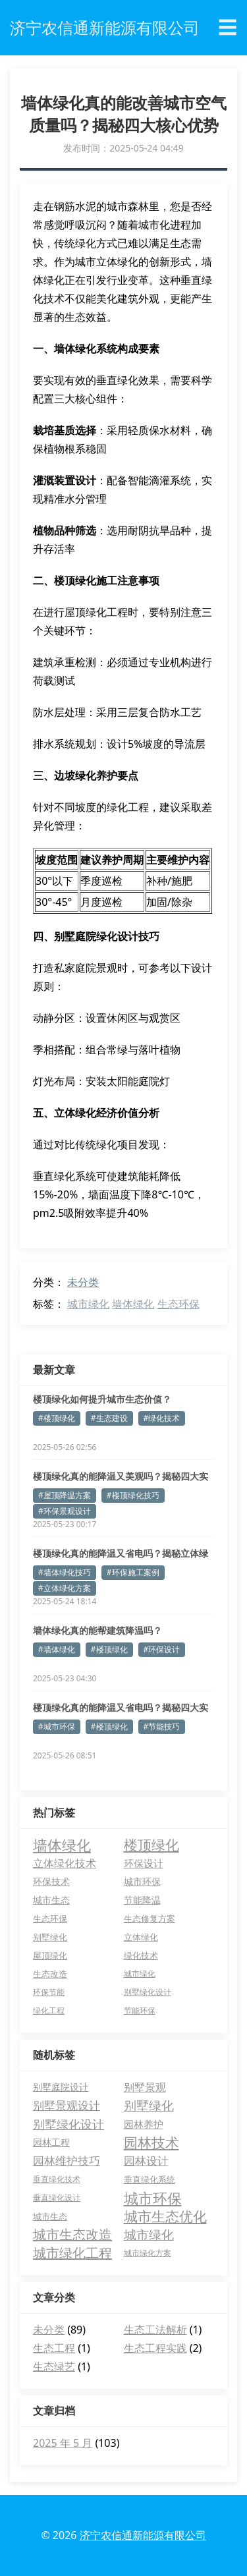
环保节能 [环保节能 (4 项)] (49, 1992)
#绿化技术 (162, 1418)
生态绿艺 (54, 2366)
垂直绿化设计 (56, 2197)
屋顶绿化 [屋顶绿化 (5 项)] (50, 1955)
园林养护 (143, 2124)
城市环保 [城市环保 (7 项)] (142, 1881)
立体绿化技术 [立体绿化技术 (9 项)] (64, 1863)
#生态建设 (109, 1418)
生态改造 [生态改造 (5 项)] (50, 1974)
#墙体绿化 (56, 1649)
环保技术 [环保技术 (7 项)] (51, 1881)
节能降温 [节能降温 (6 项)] (142, 1899)
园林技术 (151, 2142)
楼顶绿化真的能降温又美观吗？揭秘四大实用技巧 (120, 1476)
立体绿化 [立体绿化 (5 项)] (141, 1937)
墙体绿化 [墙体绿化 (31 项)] (62, 1844)
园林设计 (146, 2160)
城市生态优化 (165, 2216)
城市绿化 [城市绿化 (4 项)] (139, 1973)
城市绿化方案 (147, 2252)
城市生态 (50, 2216)
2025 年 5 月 (62, 2443)
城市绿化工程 (72, 2253)
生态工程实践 (155, 2348)
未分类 (83, 1282)
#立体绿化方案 (64, 1588)
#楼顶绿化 (56, 1418)
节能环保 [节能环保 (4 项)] (139, 2010)
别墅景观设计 (66, 2105)
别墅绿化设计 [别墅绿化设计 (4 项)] (147, 1992)
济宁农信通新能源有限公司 (143, 2535)
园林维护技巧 (66, 2160)
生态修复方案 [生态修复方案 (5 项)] (149, 1918)
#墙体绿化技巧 (64, 1572)
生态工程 (54, 2348)
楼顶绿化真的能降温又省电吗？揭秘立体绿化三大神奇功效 (120, 1553)
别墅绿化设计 (68, 2124)
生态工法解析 (155, 2329)
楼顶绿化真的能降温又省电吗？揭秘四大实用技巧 (120, 1707)
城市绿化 (88, 1304)
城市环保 (153, 2198)
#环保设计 (162, 1649)
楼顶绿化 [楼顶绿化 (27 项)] (151, 1844)
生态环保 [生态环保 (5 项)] (50, 1918)
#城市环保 (56, 1726)
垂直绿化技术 (56, 2179)
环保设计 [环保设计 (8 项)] (143, 1863)
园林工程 (51, 2142)
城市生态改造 (72, 2234)
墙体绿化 (133, 1304)
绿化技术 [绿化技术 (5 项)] (141, 1955)
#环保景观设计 (64, 1511)
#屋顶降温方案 (64, 1495)
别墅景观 (145, 2087)
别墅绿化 (149, 2105)
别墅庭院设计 (60, 2087)
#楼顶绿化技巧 (133, 1495)
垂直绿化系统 (149, 2179)
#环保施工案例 (133, 1572)
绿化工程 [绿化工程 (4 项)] (49, 2010)
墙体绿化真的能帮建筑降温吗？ (97, 1630)
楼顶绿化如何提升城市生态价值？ (102, 1399)
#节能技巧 (162, 1726)
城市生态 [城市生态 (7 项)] (51, 1899)
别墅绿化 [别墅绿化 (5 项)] (50, 1937)
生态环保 (178, 1304)
